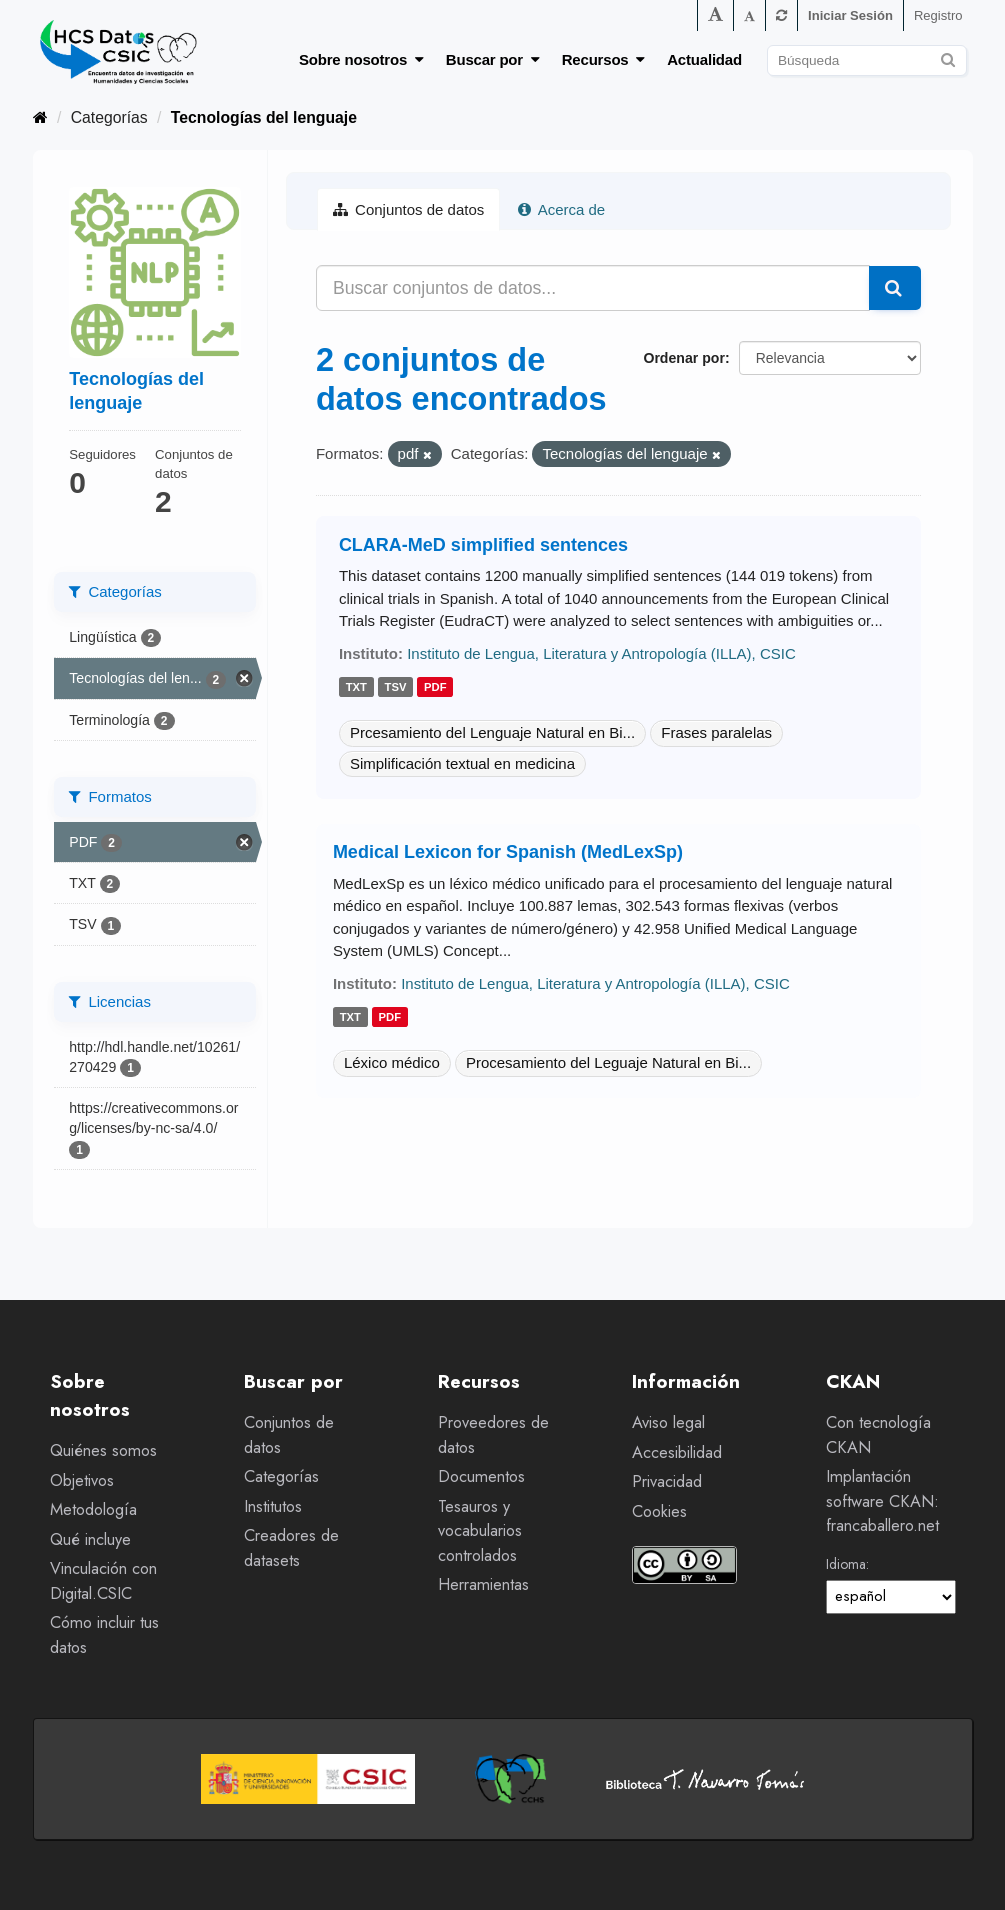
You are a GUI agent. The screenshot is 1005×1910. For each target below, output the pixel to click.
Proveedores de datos (493, 1435)
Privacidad (667, 1481)
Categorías (109, 117)
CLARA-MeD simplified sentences (483, 545)
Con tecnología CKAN (878, 1435)
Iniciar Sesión (850, 15)
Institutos (273, 1506)
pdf (435, 687)
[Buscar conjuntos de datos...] (593, 288)
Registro (938, 15)
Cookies (659, 1511)
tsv (396, 687)
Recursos (604, 59)
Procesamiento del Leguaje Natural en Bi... (608, 1062)
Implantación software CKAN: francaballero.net (882, 1501)
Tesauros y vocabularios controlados (480, 1531)
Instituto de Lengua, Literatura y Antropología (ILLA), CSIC (601, 653)
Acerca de (561, 209)
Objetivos (82, 1480)
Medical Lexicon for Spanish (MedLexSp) (508, 852)
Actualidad (704, 59)
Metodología (93, 1509)
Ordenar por (683, 358)
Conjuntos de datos (408, 209)
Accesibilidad (677, 1452)
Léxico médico (392, 1062)
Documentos (481, 1476)
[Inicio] (40, 117)
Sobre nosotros (361, 59)
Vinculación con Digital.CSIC (103, 1581)
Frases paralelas (716, 732)
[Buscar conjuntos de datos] (867, 60)
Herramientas (483, 1584)
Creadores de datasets (291, 1548)
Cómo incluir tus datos (104, 1635)
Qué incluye (90, 1539)
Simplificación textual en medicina (462, 763)
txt (356, 687)
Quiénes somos (103, 1450)
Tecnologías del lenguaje (264, 117)
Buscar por (493, 59)
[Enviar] (948, 57)
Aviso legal (668, 1422)
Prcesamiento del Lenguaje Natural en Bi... (492, 732)
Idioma (846, 1564)
